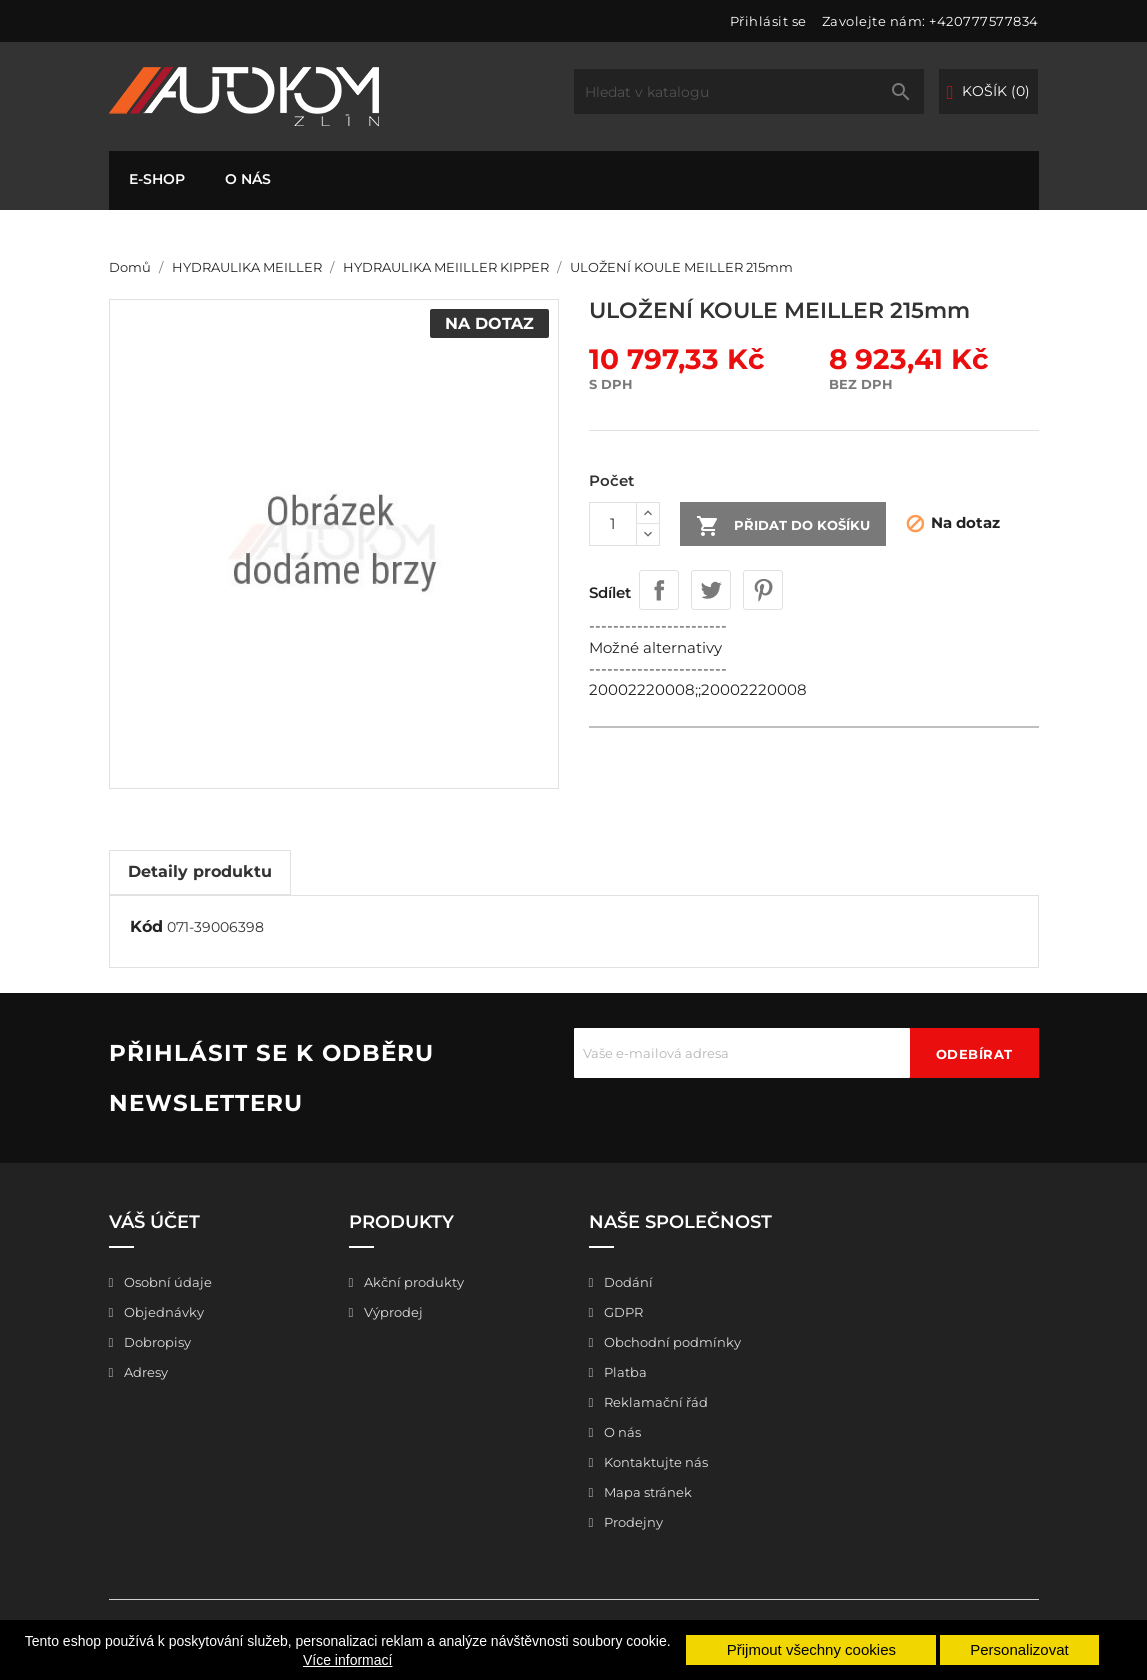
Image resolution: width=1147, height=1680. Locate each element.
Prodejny (632, 1522)
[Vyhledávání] (749, 91)
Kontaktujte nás (654, 1462)
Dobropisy (156, 1342)
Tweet (711, 590)
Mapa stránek (646, 1492)
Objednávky (162, 1312)
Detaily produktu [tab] (200, 871)
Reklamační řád (654, 1402)
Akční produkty (412, 1282)
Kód (146, 926)
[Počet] (613, 524)
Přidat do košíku (783, 526)
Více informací (347, 1660)
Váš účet (154, 1222)
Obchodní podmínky (671, 1342)
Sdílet (659, 590)
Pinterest (763, 590)
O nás (248, 179)
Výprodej (392, 1312)
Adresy (144, 1372)
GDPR (622, 1312)
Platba (624, 1372)
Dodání (627, 1282)
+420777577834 (984, 21)
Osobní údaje (166, 1282)
